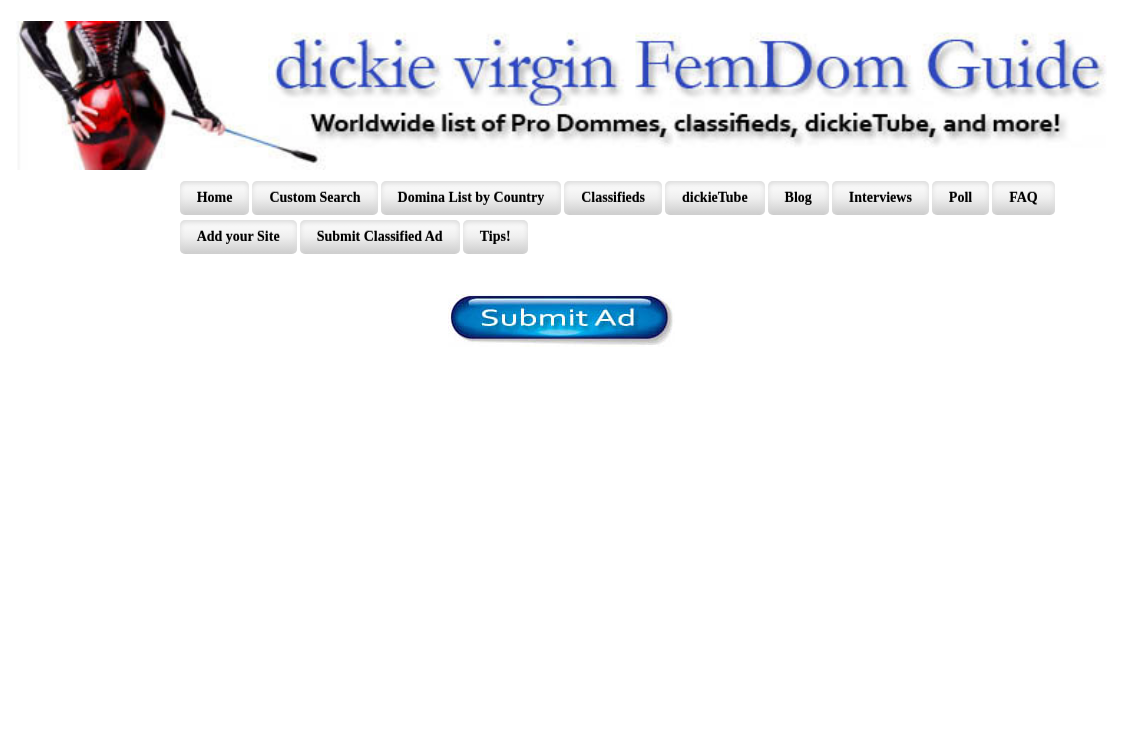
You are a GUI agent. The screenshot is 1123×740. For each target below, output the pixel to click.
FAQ (1023, 197)
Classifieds (613, 197)
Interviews (880, 197)
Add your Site (238, 236)
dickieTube (715, 197)
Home (215, 197)
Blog (798, 197)
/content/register (561, 320)
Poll (960, 197)
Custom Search (314, 197)
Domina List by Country (471, 197)
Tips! (495, 236)
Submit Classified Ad (380, 236)
